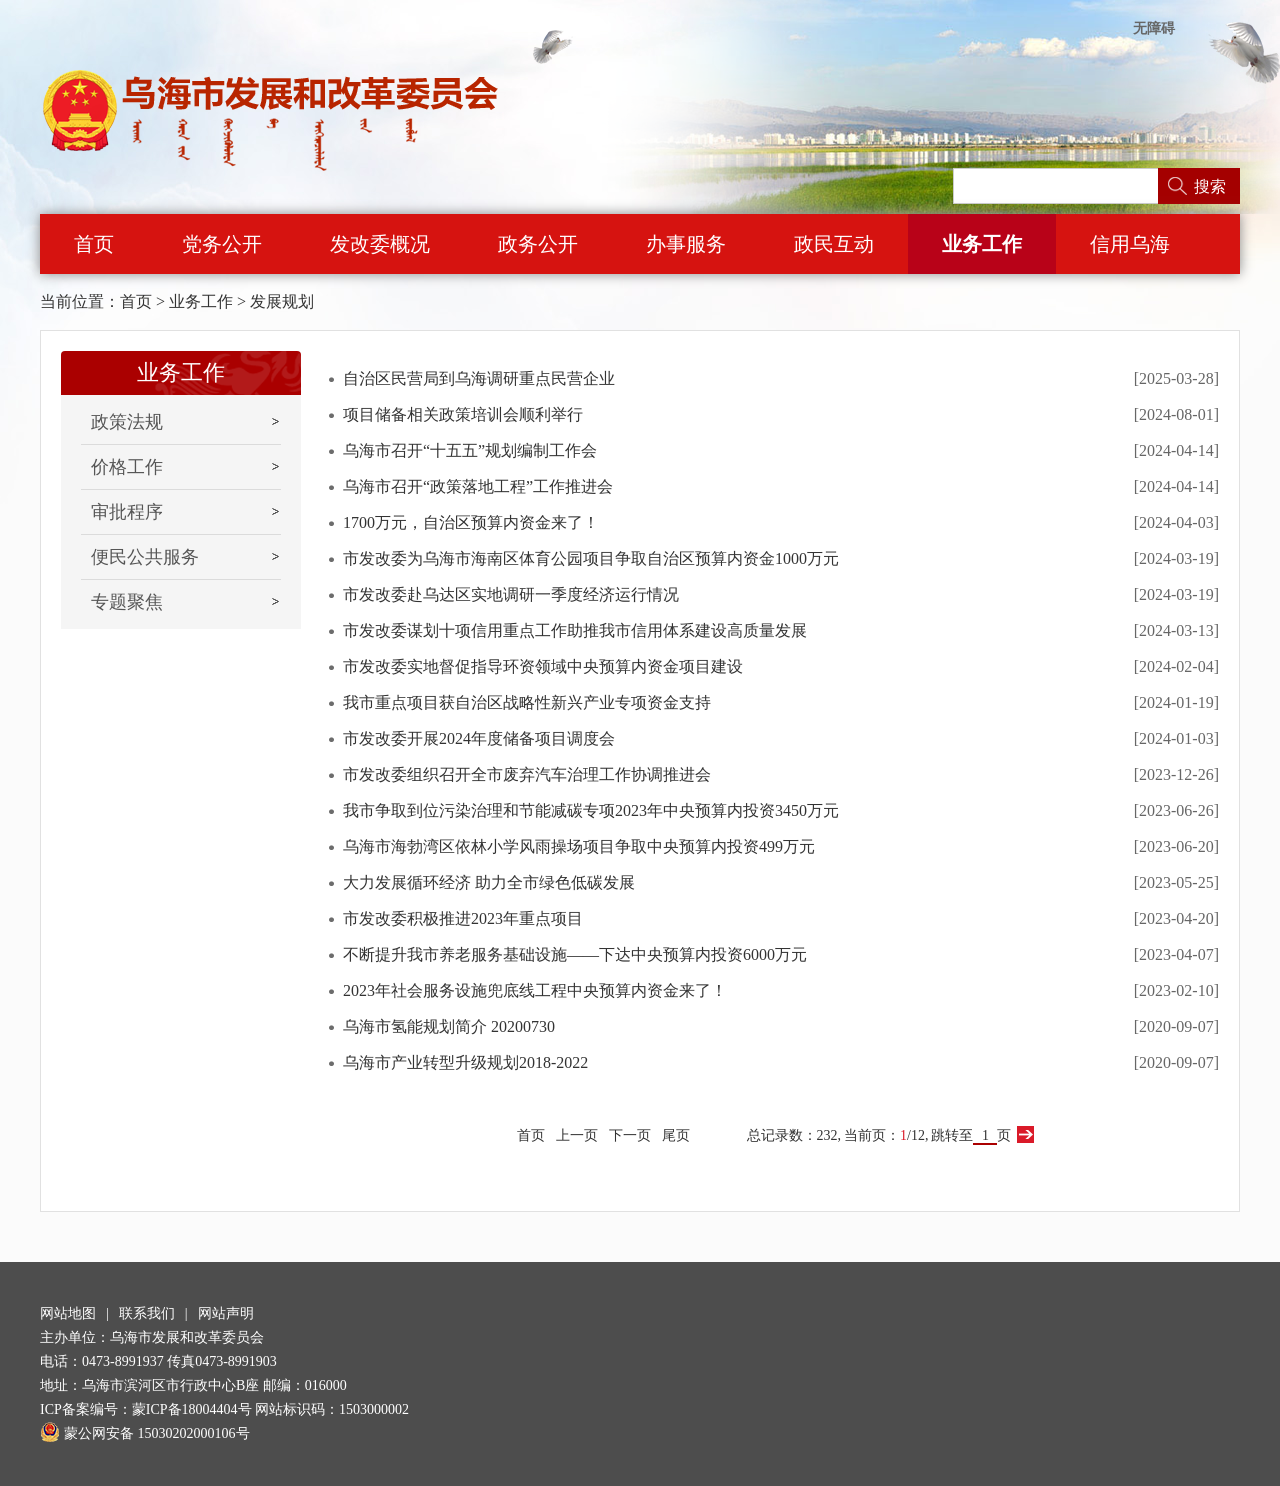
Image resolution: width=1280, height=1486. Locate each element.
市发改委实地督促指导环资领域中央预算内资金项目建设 (543, 666)
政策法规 (127, 422)
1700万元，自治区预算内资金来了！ (471, 522)
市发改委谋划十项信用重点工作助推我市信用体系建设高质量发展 (575, 630)
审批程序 (127, 512)
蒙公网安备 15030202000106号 (145, 1433)
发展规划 (282, 301)
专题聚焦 (127, 602)
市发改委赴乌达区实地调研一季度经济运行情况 (511, 594)
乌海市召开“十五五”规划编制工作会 (470, 450)
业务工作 (982, 244)
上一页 (577, 1135)
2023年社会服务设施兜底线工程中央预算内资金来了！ (535, 990)
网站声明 (226, 1313)
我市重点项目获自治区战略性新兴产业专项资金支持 (527, 702)
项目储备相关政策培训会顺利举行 (463, 414)
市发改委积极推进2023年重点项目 (463, 918)
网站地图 (68, 1313)
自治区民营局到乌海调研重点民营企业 (479, 378)
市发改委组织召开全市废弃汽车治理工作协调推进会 (527, 774)
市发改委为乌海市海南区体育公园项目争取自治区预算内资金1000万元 (591, 558)
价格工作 (127, 467)
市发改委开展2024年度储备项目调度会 (479, 738)
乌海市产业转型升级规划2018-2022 (465, 1062)
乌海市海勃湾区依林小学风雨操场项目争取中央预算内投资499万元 (579, 846)
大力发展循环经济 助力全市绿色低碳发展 (489, 882)
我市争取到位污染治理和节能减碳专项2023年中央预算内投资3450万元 (591, 810)
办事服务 (686, 244)
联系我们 (147, 1313)
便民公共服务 (145, 557)
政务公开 (538, 244)
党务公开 (222, 244)
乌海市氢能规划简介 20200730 (449, 1026)
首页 (94, 244)
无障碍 (1154, 28)
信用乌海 (1130, 244)
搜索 (1210, 186)
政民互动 (834, 244)
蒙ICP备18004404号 (192, 1409)
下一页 (630, 1135)
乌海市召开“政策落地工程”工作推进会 (478, 486)
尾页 (676, 1135)
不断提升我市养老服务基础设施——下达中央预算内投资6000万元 (575, 954)
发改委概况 (380, 244)
